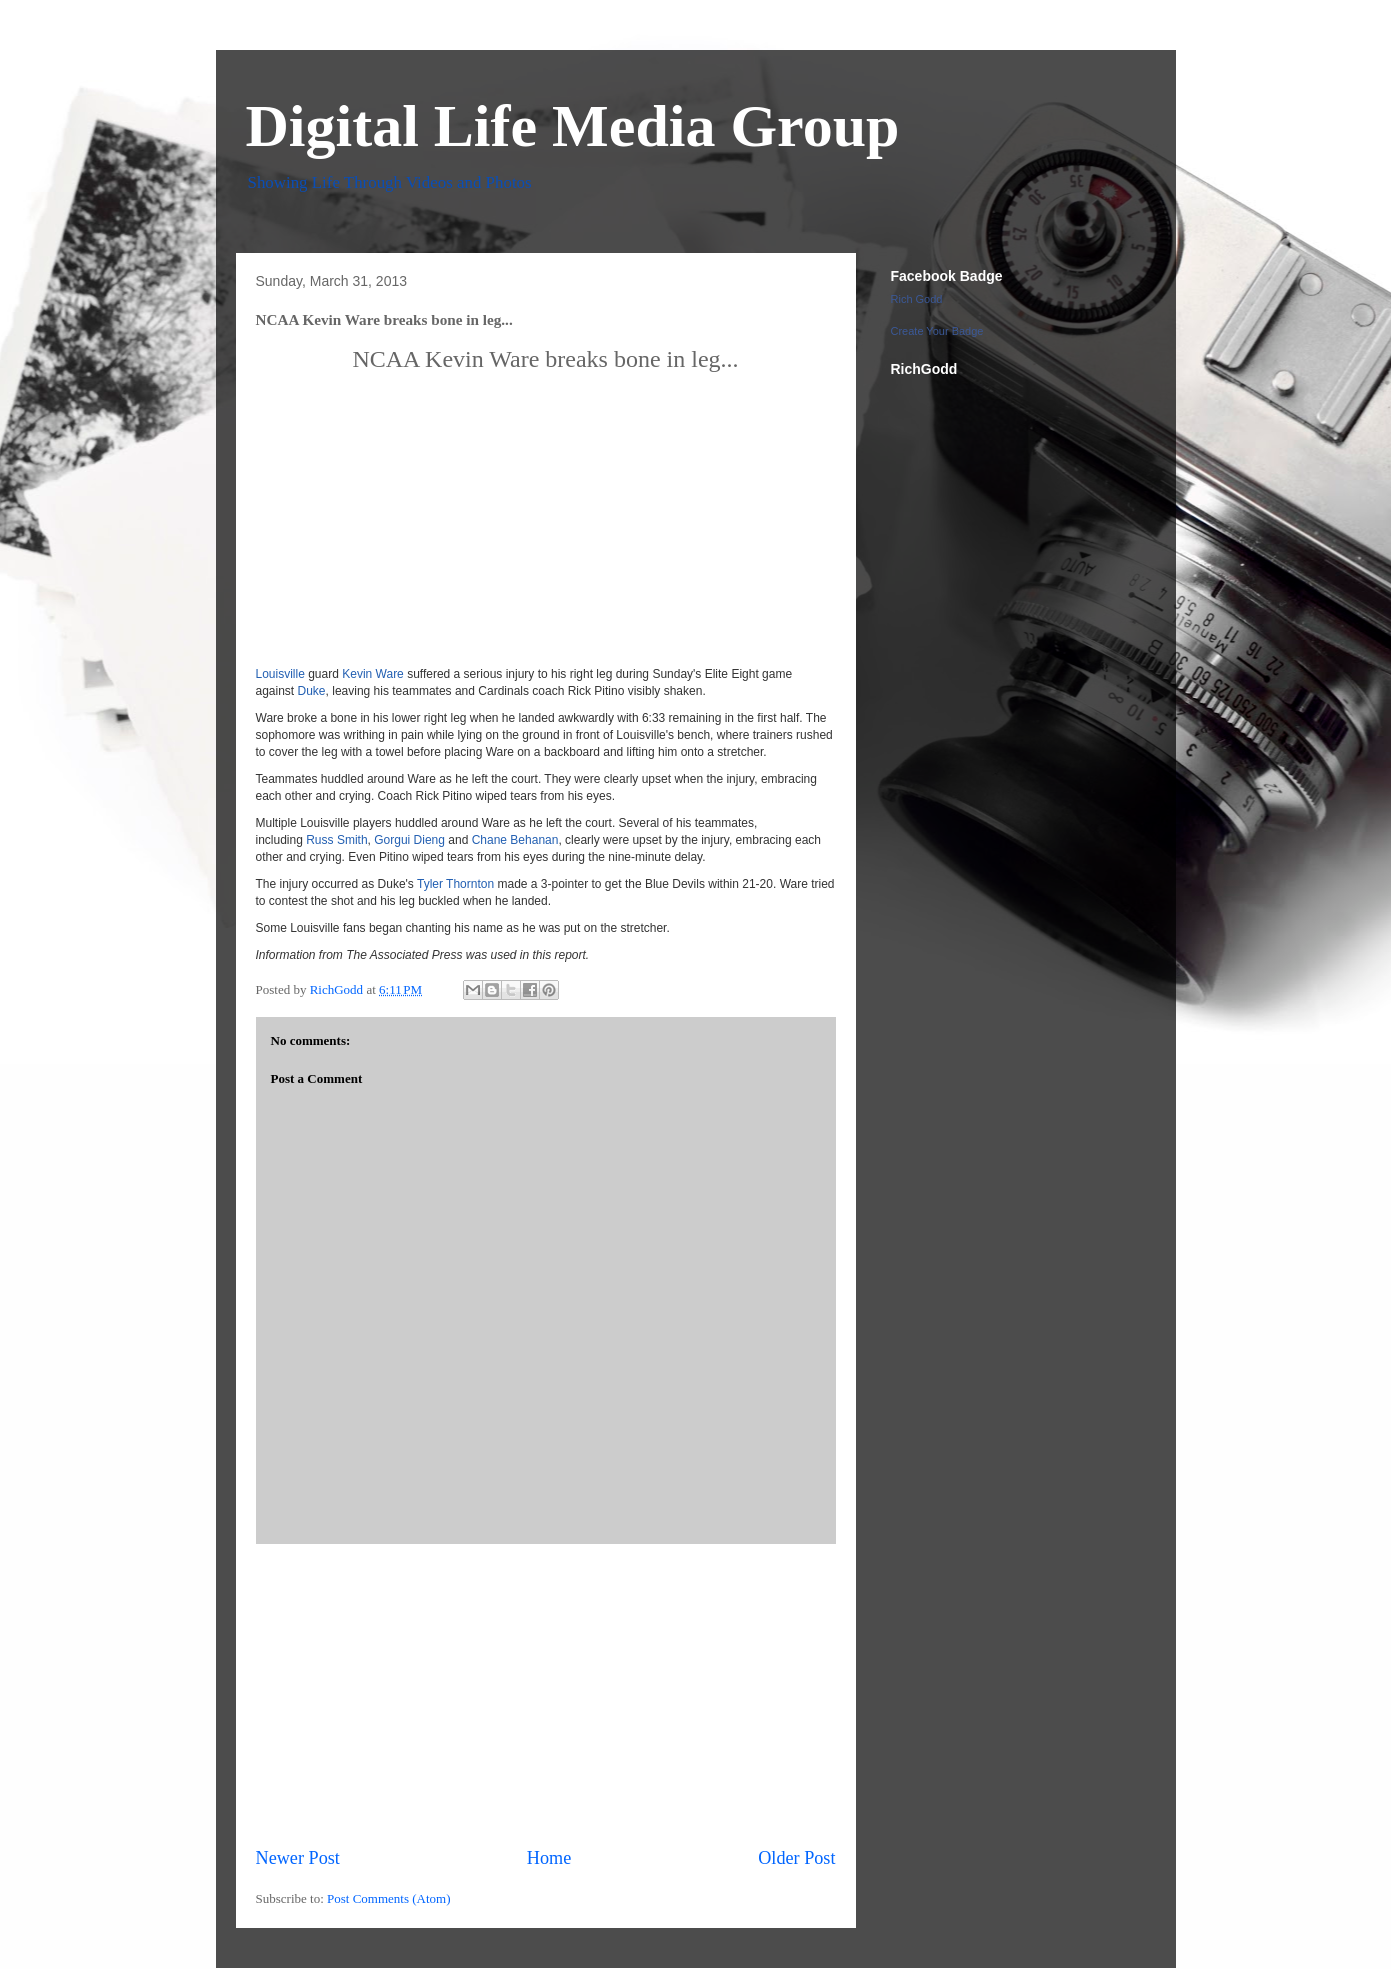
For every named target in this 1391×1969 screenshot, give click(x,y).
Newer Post (298, 1858)
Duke (312, 691)
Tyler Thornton (455, 884)
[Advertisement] (546, 1695)
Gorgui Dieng (409, 840)
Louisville (280, 674)
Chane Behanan (515, 840)
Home (549, 1858)
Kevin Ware (373, 674)
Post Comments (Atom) (389, 1898)
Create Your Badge (937, 331)
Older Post (796, 1858)
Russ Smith (336, 840)
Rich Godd (917, 299)
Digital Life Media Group (573, 126)
